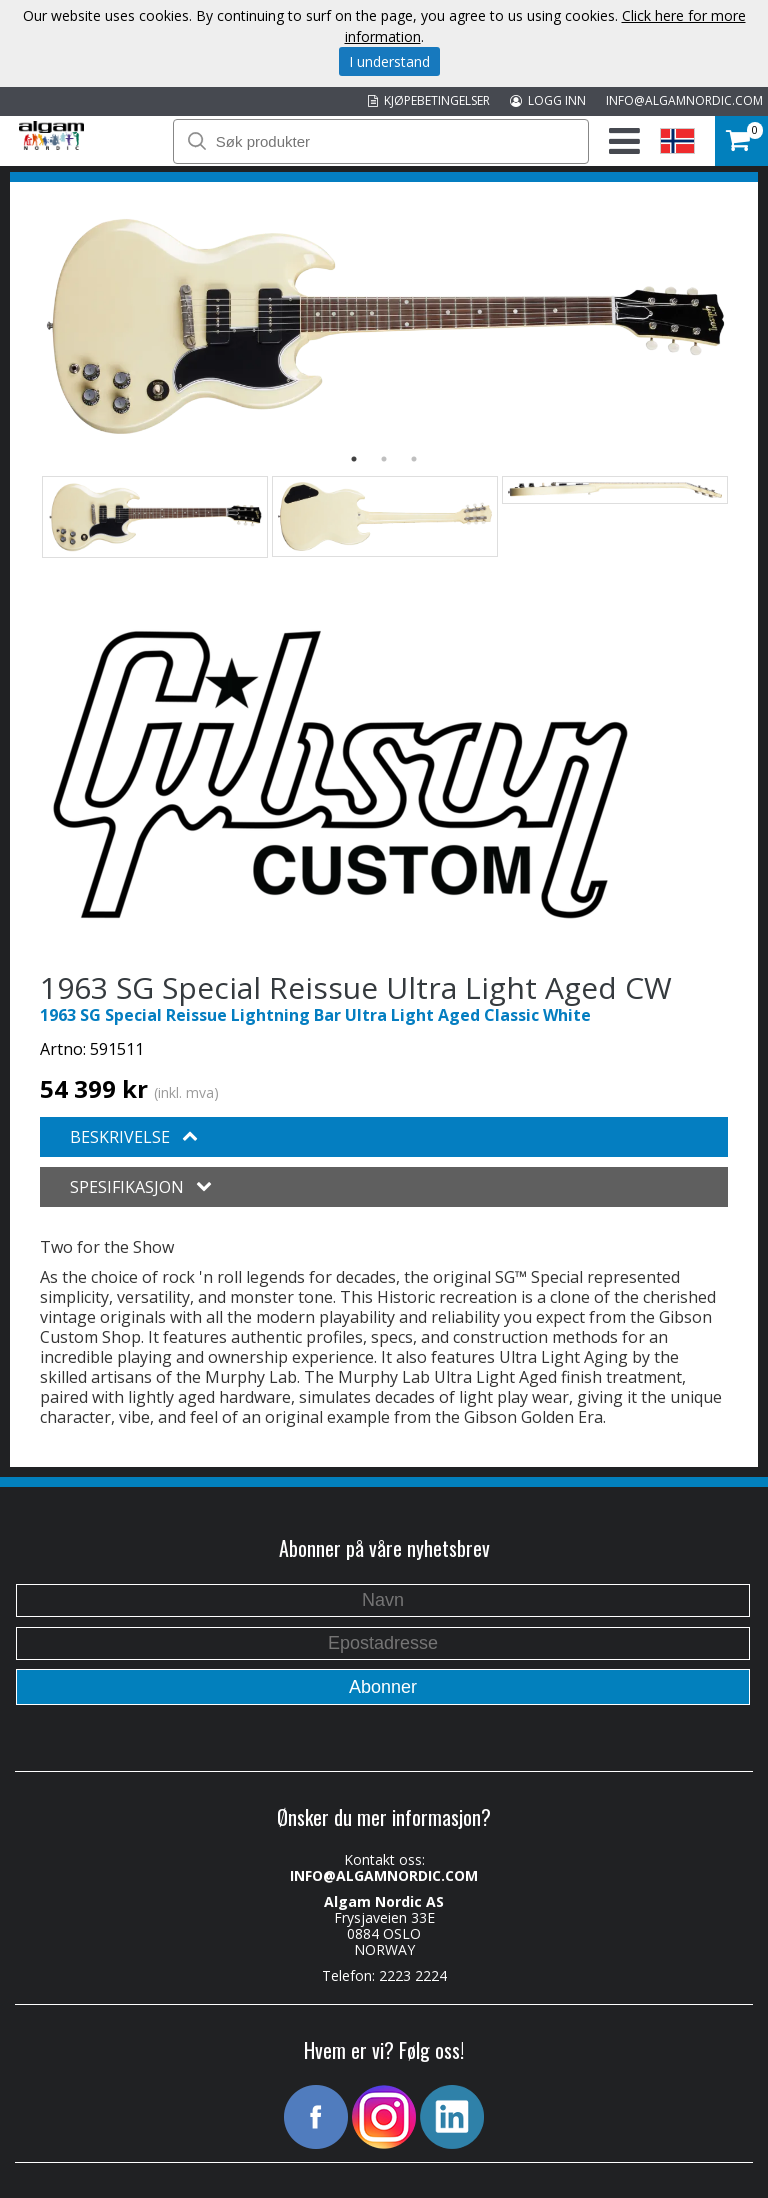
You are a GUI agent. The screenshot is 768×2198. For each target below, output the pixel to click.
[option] (384, 325)
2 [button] (384, 459)
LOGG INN (548, 100)
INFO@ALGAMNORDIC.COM (684, 100)
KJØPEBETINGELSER (429, 100)
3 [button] (414, 459)
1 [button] (354, 459)
